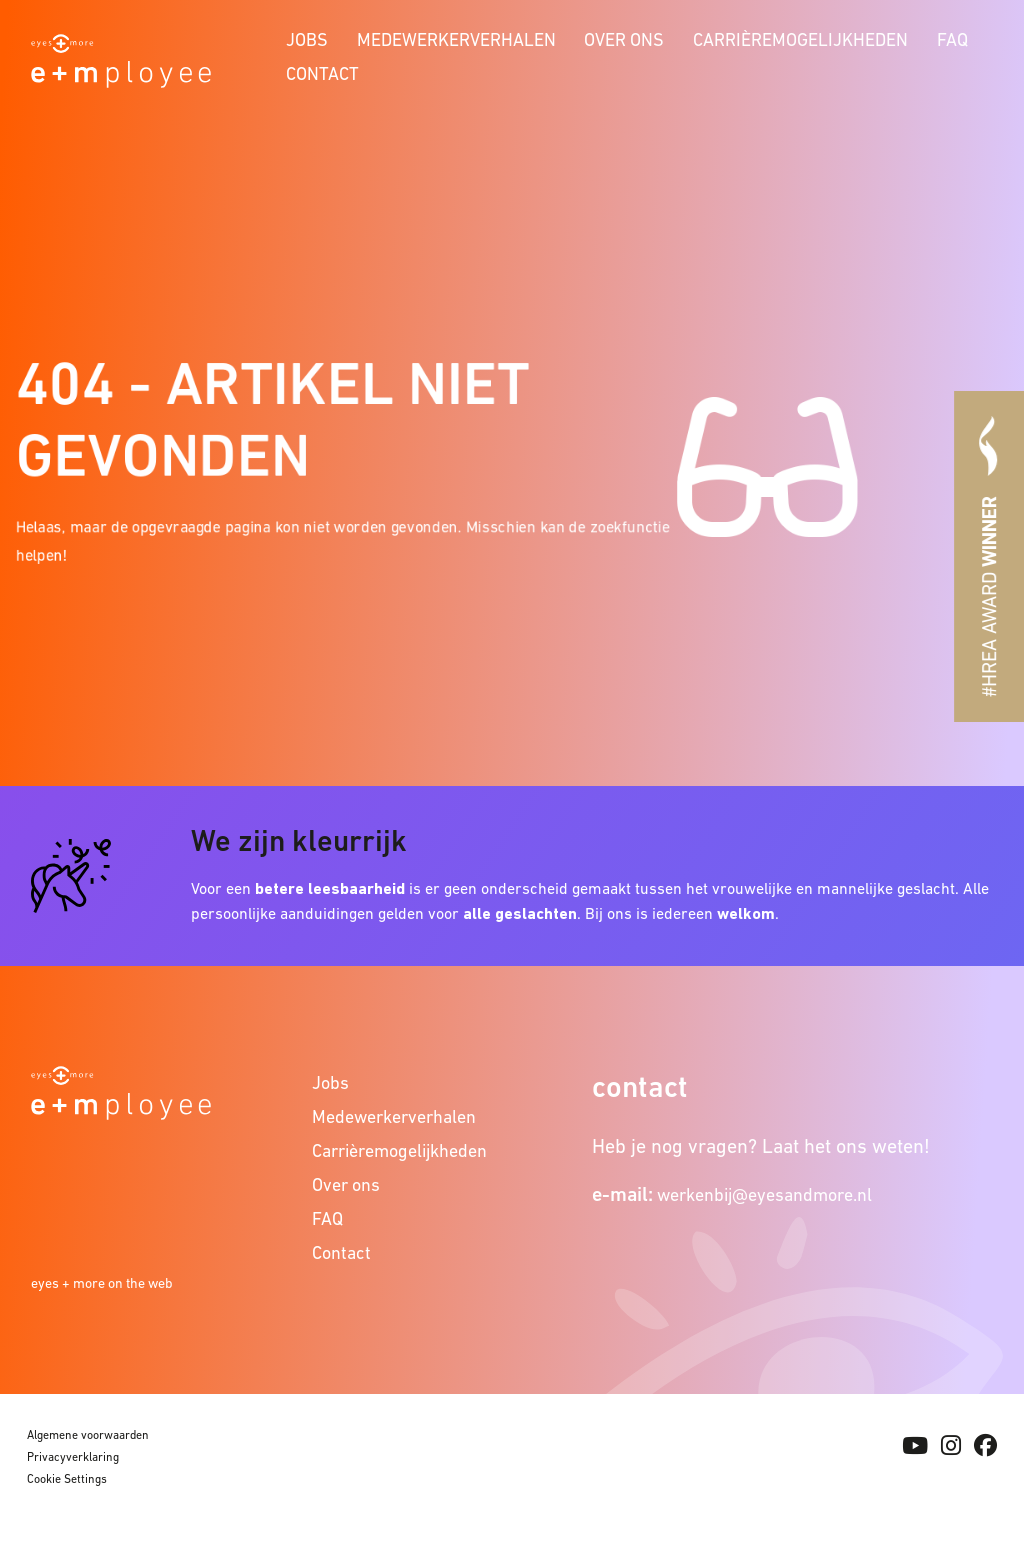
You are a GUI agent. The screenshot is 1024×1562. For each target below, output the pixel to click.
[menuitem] (307, 37)
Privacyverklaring (73, 1457)
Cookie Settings (67, 1479)
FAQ (952, 39)
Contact (322, 73)
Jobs (307, 39)
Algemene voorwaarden (88, 1435)
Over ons (624, 39)
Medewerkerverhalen (456, 39)
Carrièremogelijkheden (800, 39)
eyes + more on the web (102, 1283)
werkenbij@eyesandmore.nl (764, 1194)
